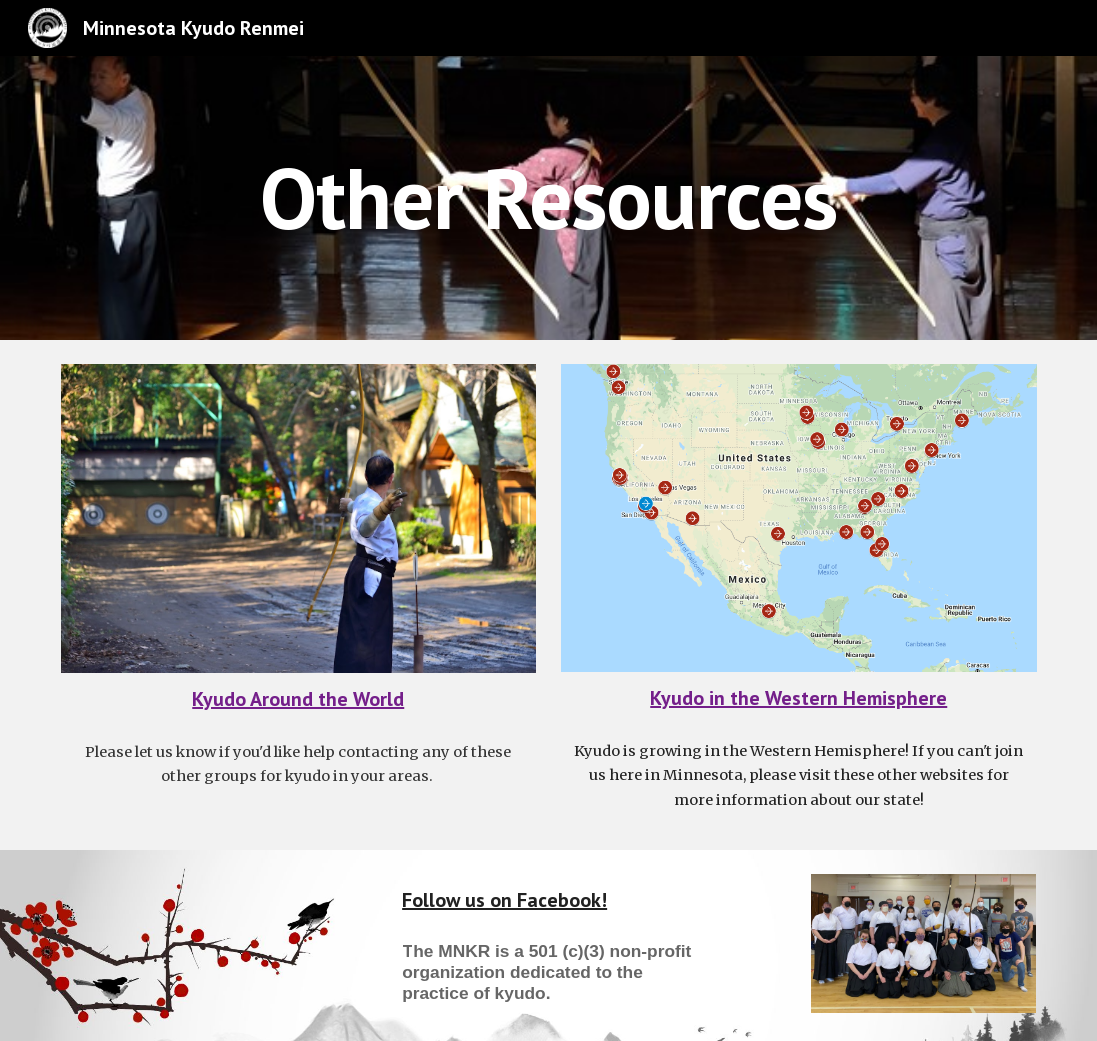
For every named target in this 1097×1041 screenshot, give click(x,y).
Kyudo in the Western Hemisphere (798, 698)
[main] (548, 197)
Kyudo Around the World (298, 699)
